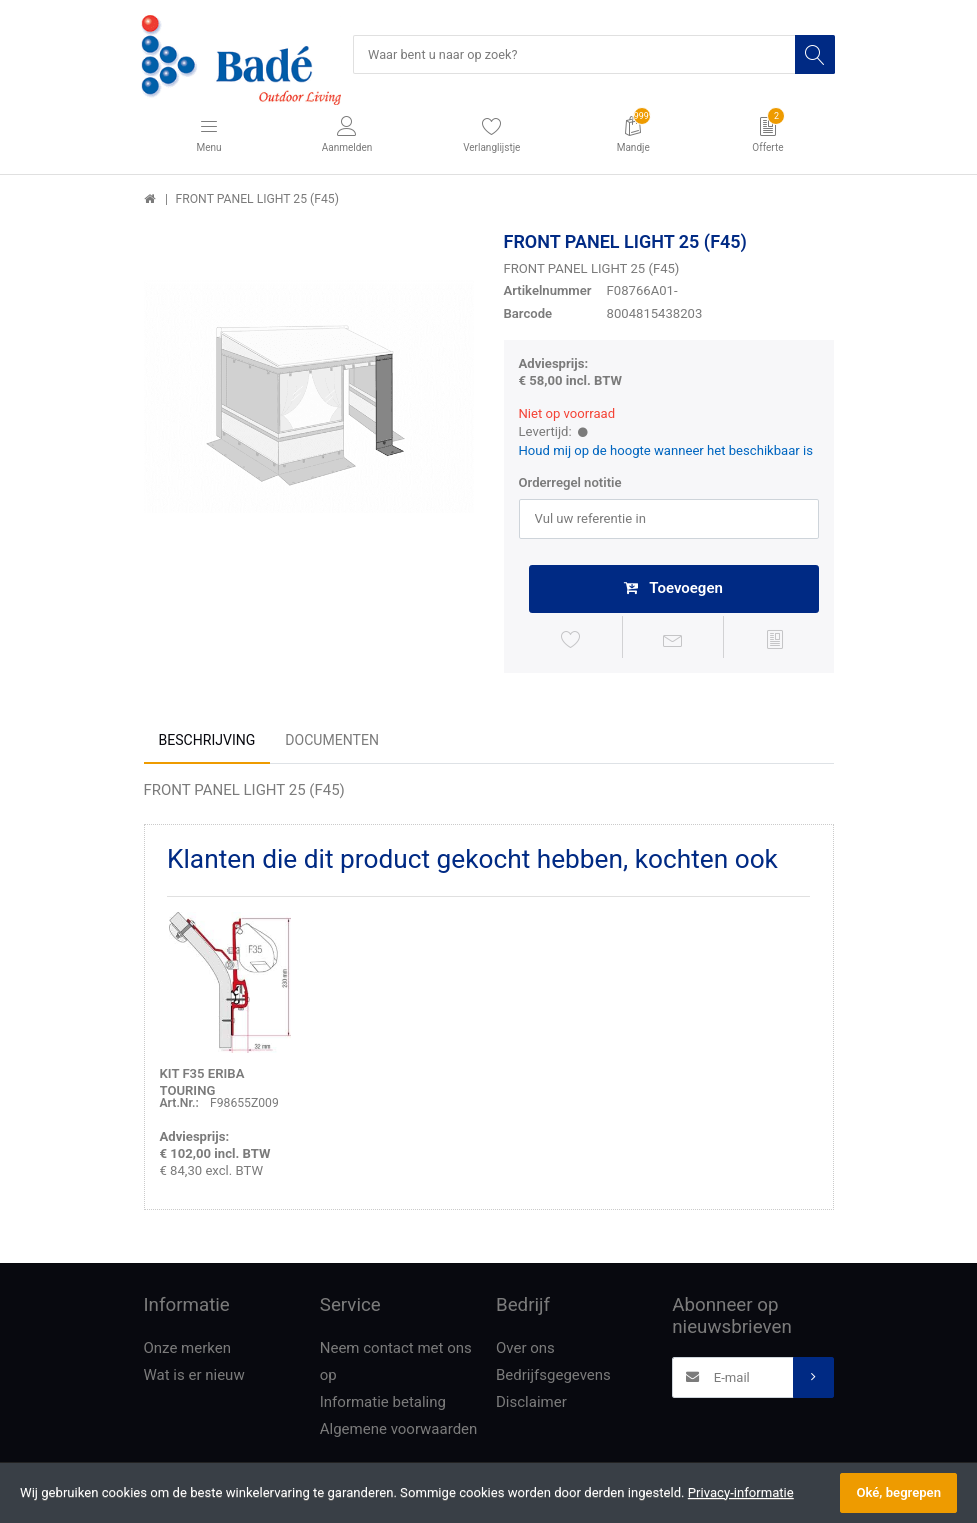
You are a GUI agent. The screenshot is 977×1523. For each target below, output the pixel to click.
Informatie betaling (383, 1405)
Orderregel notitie (570, 484)
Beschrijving (207, 743)
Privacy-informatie (741, 1492)
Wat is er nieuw (194, 1378)
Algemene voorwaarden (399, 1432)
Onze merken (188, 1351)
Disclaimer (531, 1405)
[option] (309, 397)
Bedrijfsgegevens (553, 1378)
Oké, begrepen (898, 1492)
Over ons (525, 1351)
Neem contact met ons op (396, 1364)
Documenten (332, 743)
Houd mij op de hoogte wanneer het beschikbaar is (666, 451)
